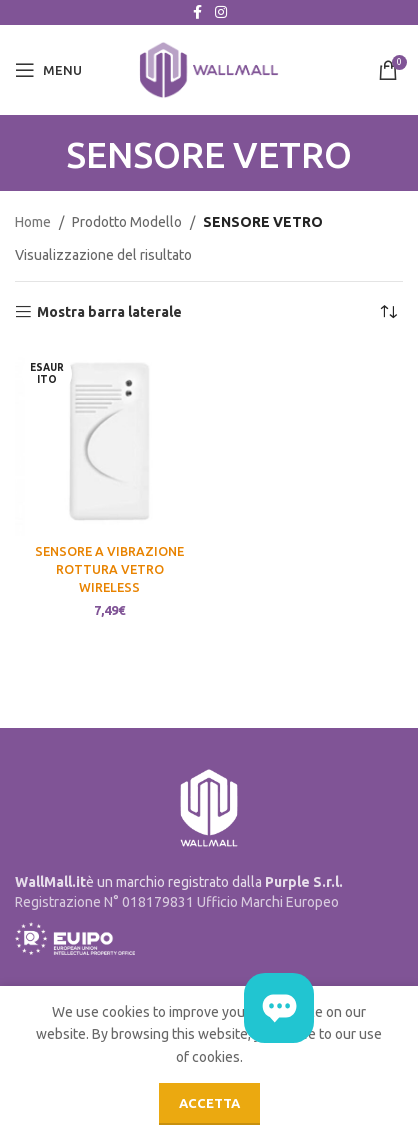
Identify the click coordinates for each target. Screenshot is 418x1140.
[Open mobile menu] (48, 70)
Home (33, 222)
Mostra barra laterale (109, 312)
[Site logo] (209, 69)
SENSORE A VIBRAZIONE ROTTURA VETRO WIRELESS (109, 568)
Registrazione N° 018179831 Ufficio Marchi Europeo (177, 902)
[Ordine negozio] (388, 312)
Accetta (209, 1103)
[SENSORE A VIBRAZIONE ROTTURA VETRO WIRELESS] (109, 441)
